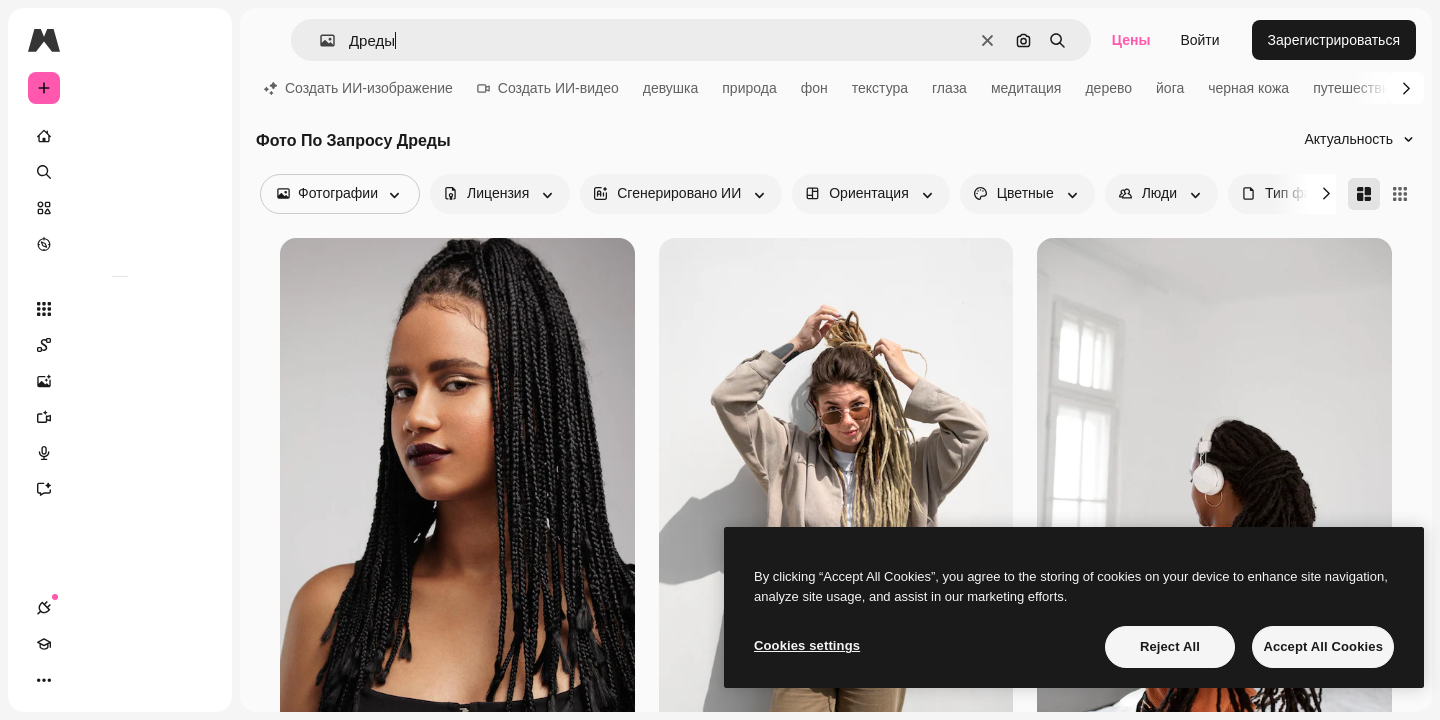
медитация (1026, 88)
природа (749, 88)
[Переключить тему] (116, 680)
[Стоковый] (120, 208)
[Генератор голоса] (120, 453)
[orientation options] (870, 194)
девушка (671, 88)
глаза (949, 88)
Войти (1199, 40)
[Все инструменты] (120, 309)
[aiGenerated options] (681, 194)
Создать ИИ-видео (548, 88)
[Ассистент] (120, 489)
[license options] (500, 194)
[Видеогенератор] (120, 417)
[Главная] (120, 136)
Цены (1131, 40)
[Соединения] (44, 680)
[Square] (1400, 194)
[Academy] (80, 680)
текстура (880, 88)
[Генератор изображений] (120, 381)
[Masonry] (1364, 194)
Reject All (1170, 646)
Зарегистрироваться (1334, 40)
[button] (319, 40)
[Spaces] (120, 345)
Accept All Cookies (1323, 646)
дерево (1108, 88)
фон (814, 88)
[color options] (1027, 194)
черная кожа (1248, 88)
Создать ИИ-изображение (358, 88)
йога (1170, 88)
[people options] (1161, 194)
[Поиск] (120, 172)
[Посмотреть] (120, 244)
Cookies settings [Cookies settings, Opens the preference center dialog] (807, 645)
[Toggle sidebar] (196, 40)
